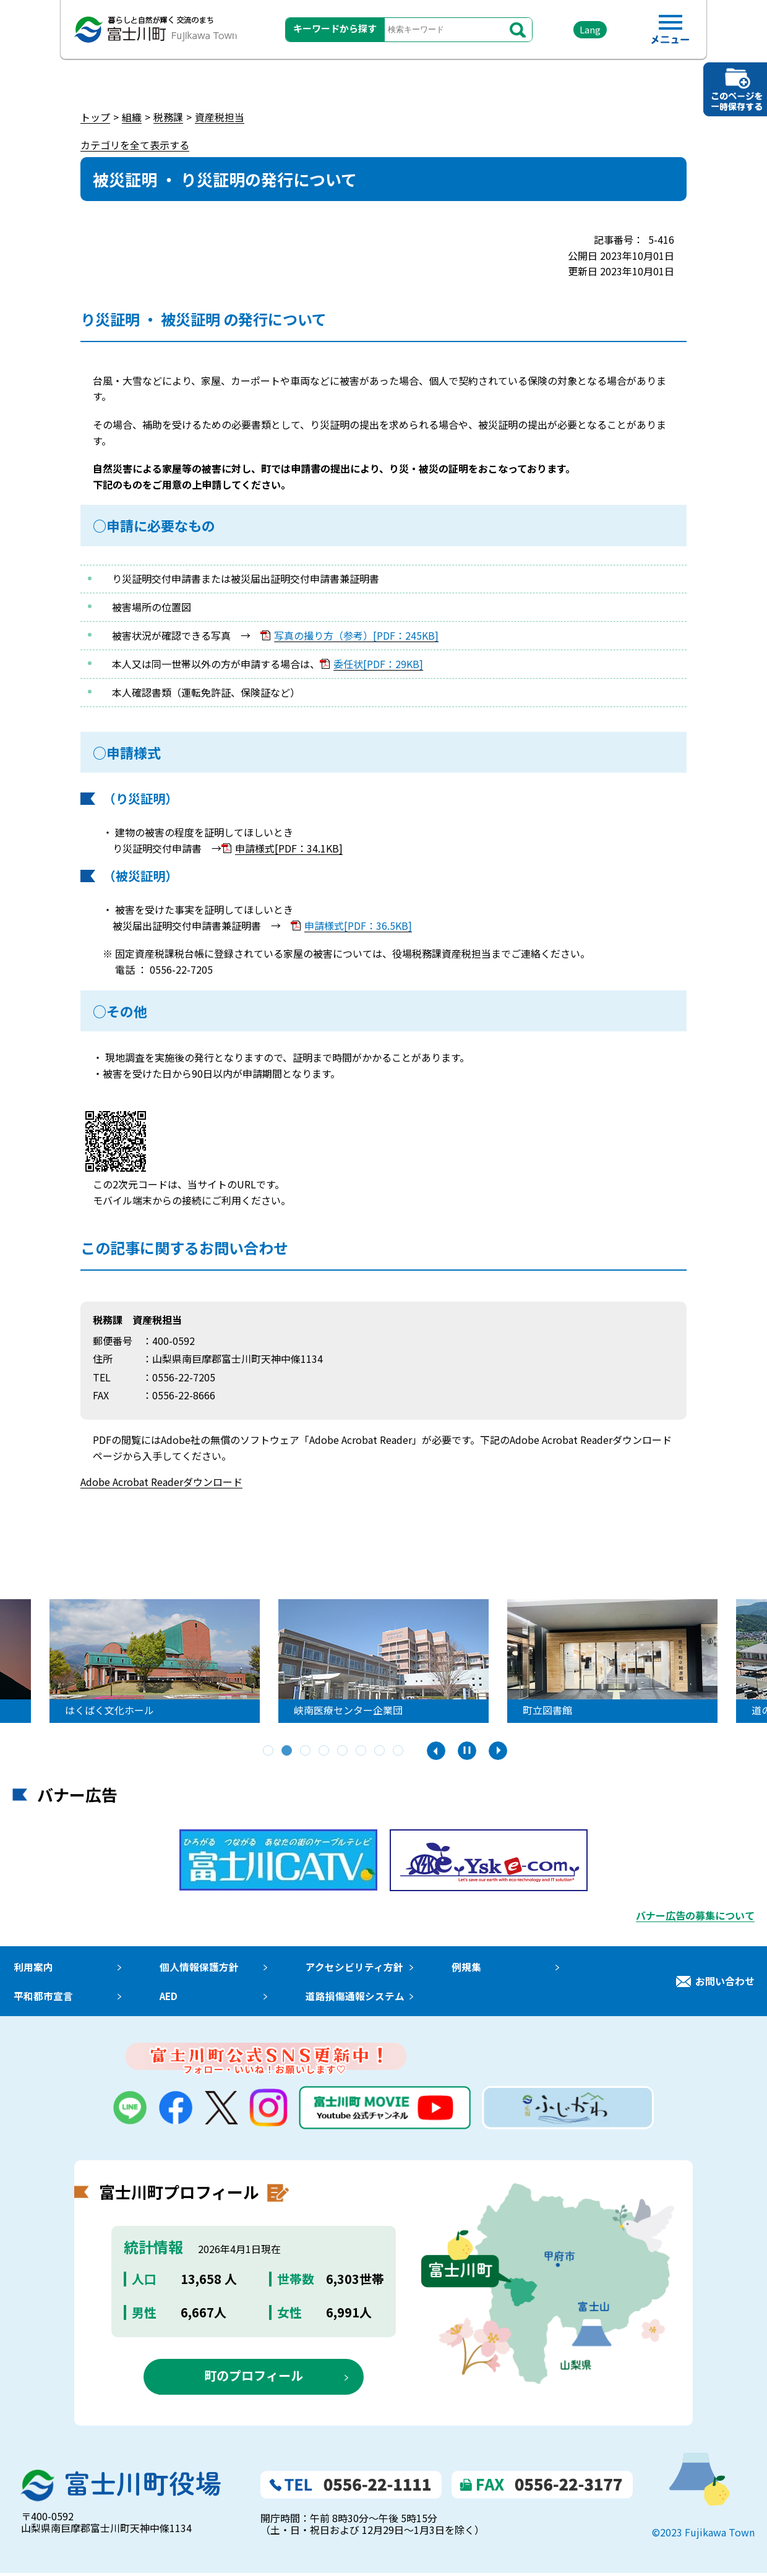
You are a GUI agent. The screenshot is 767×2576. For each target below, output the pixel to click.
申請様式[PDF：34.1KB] (289, 848)
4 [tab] (325, 1751)
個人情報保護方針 (197, 1967)
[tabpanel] (305, 1661)
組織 (132, 116)
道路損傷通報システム (352, 1997)
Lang (582, 30)
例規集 (463, 1967)
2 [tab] (287, 1751)
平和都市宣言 (42, 1997)
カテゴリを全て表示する (134, 144)
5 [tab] (343, 1751)
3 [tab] (306, 1751)
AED (167, 1997)
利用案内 (32, 1967)
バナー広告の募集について (695, 1915)
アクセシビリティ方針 (352, 1967)
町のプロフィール (253, 2378)
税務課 (168, 116)
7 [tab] (380, 1751)
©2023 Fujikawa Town (703, 2535)
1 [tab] (269, 1751)
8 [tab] (399, 1751)
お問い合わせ (725, 1982)
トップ (95, 116)
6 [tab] (362, 1751)
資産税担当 (219, 116)
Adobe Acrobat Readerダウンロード (161, 1481)
